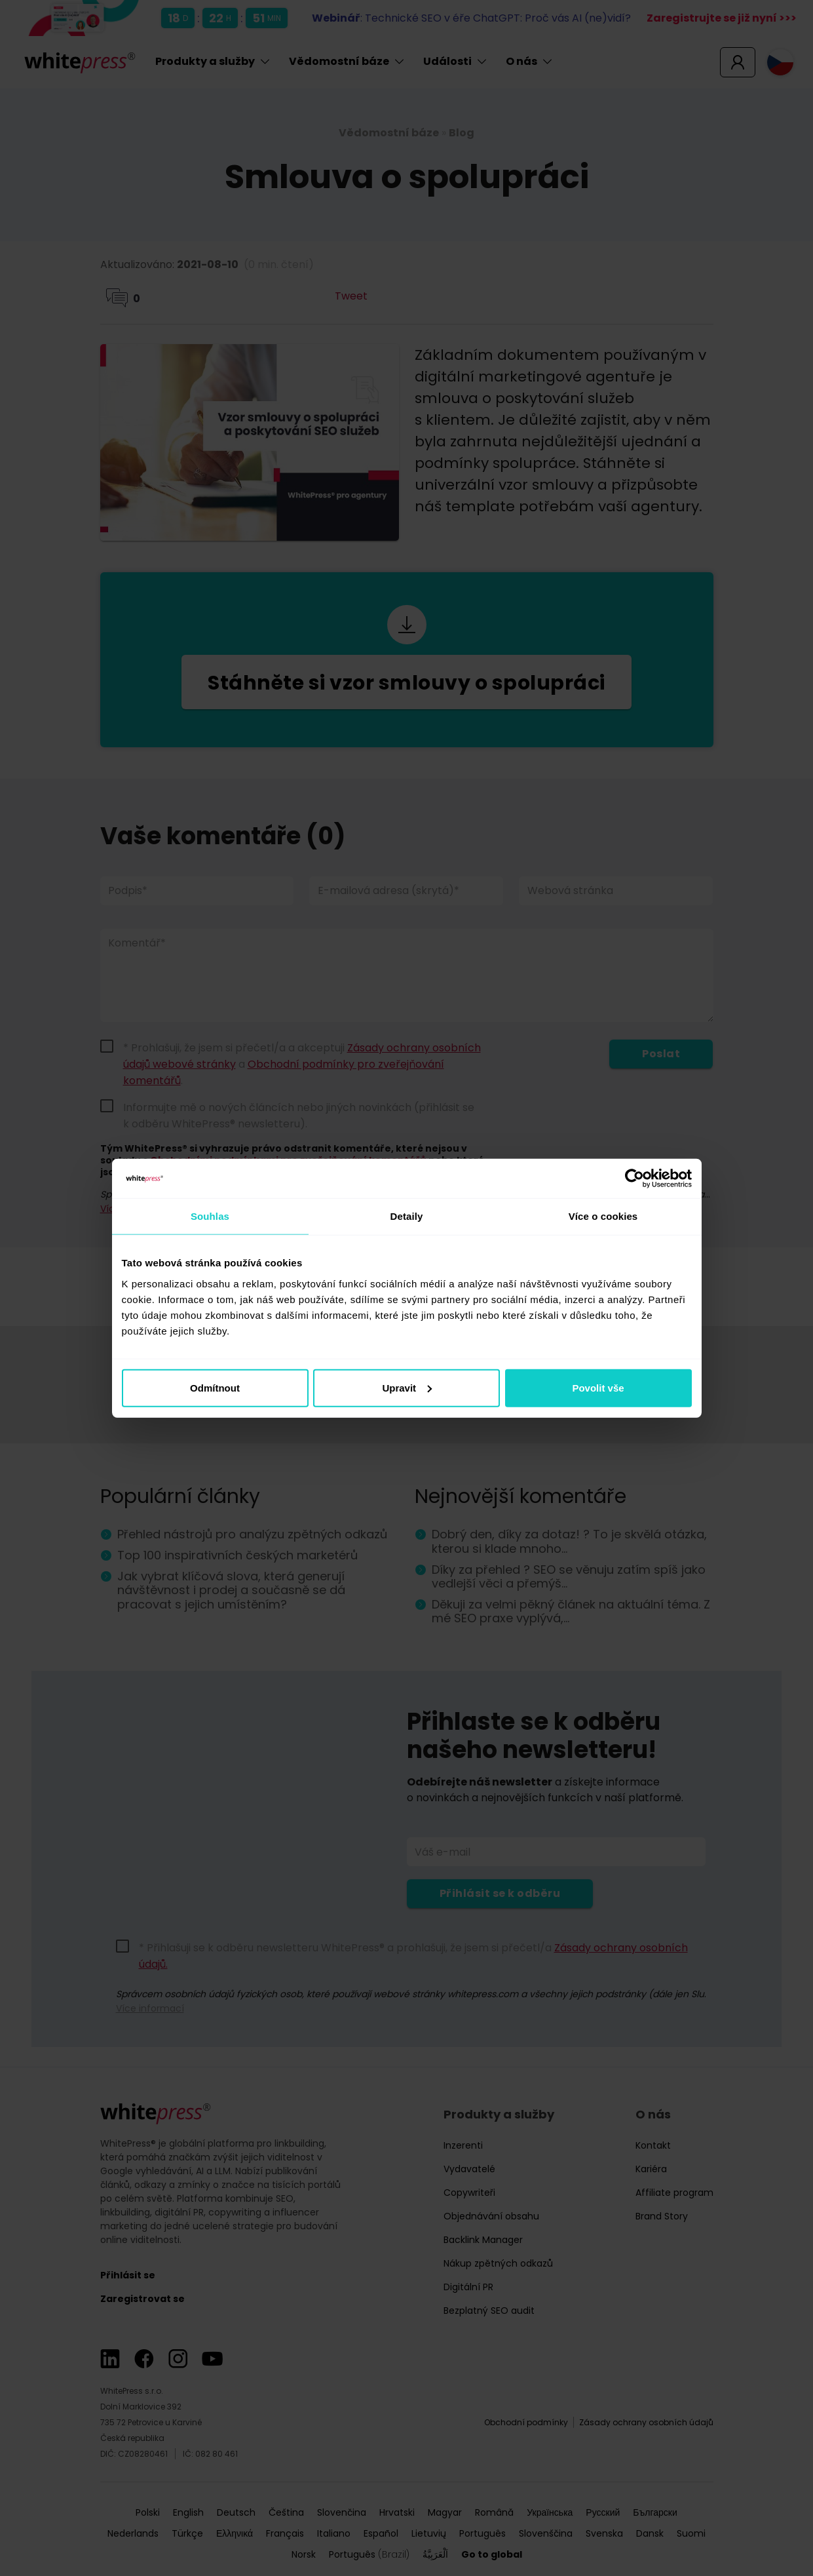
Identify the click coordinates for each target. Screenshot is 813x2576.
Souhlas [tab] (210, 1216)
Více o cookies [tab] (603, 1216)
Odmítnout (215, 1387)
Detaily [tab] (406, 1216)
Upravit (407, 1387)
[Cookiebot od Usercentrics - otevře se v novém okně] (634, 1178)
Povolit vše (598, 1387)
